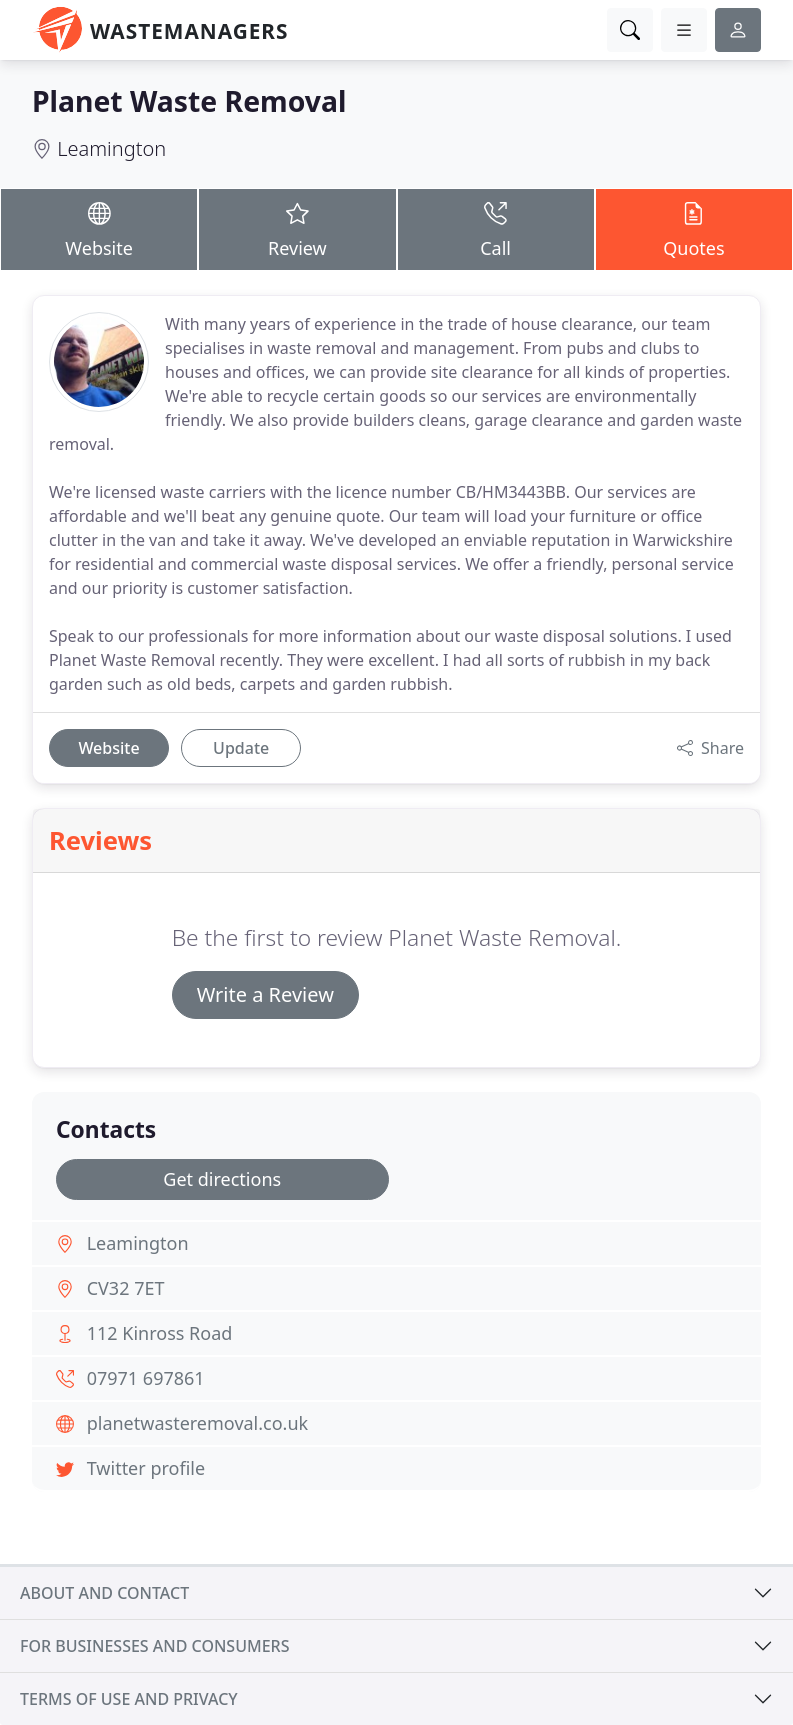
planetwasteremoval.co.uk (198, 1423)
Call (496, 228)
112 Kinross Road (160, 1333)
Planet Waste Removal (189, 101)
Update (241, 748)
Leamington (111, 148)
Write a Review (265, 994)
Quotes (694, 228)
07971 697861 (146, 1378)
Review (297, 228)
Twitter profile (146, 1468)
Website (99, 228)
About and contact (104, 1593)
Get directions (222, 1179)
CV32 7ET (126, 1288)
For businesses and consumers (154, 1646)
